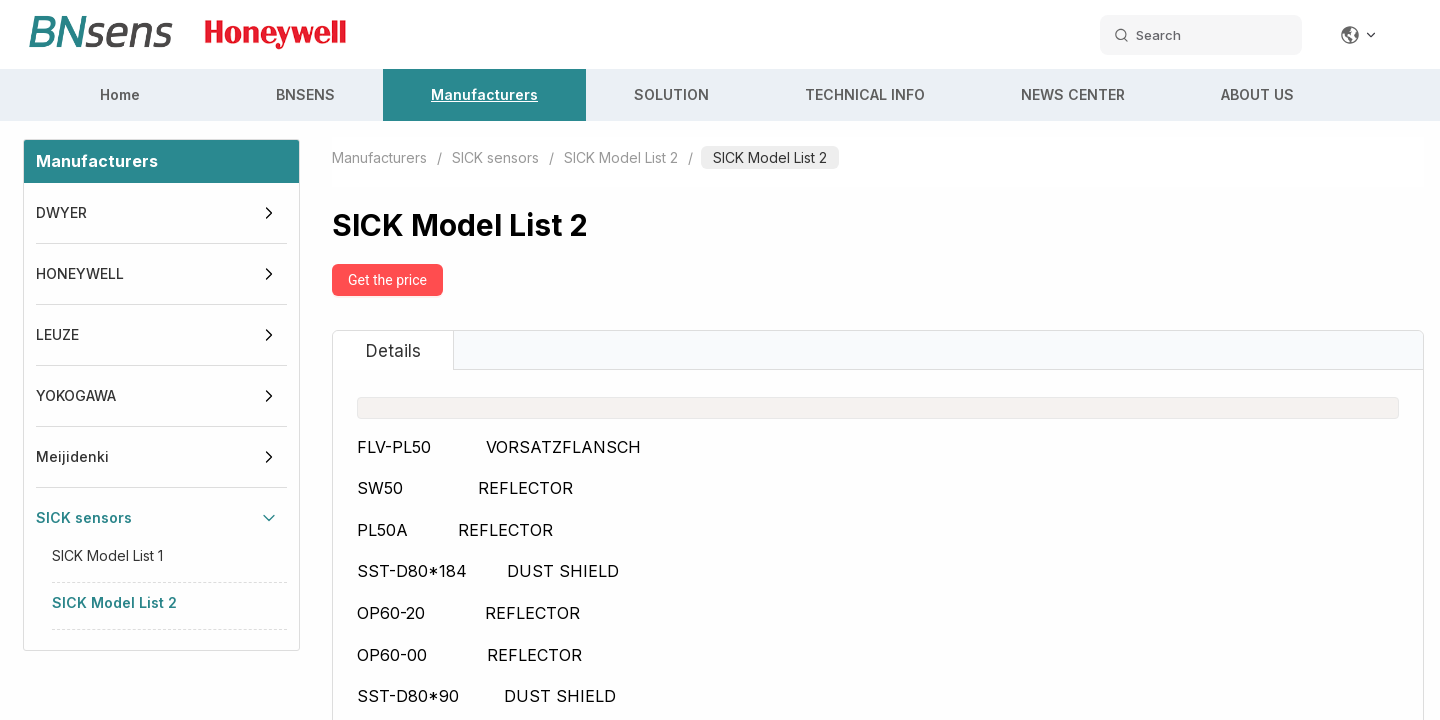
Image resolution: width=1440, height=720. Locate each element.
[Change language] (1359, 35)
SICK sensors (84, 517)
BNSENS (305, 94)
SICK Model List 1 (107, 555)
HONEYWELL (80, 273)
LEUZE (57, 334)
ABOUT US (1257, 94)
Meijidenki (72, 456)
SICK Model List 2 (114, 602)
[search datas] (1201, 35)
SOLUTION (671, 94)
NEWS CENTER (1073, 94)
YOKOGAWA (76, 395)
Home (120, 94)
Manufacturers (484, 94)
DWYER (61, 212)
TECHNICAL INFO (865, 94)
